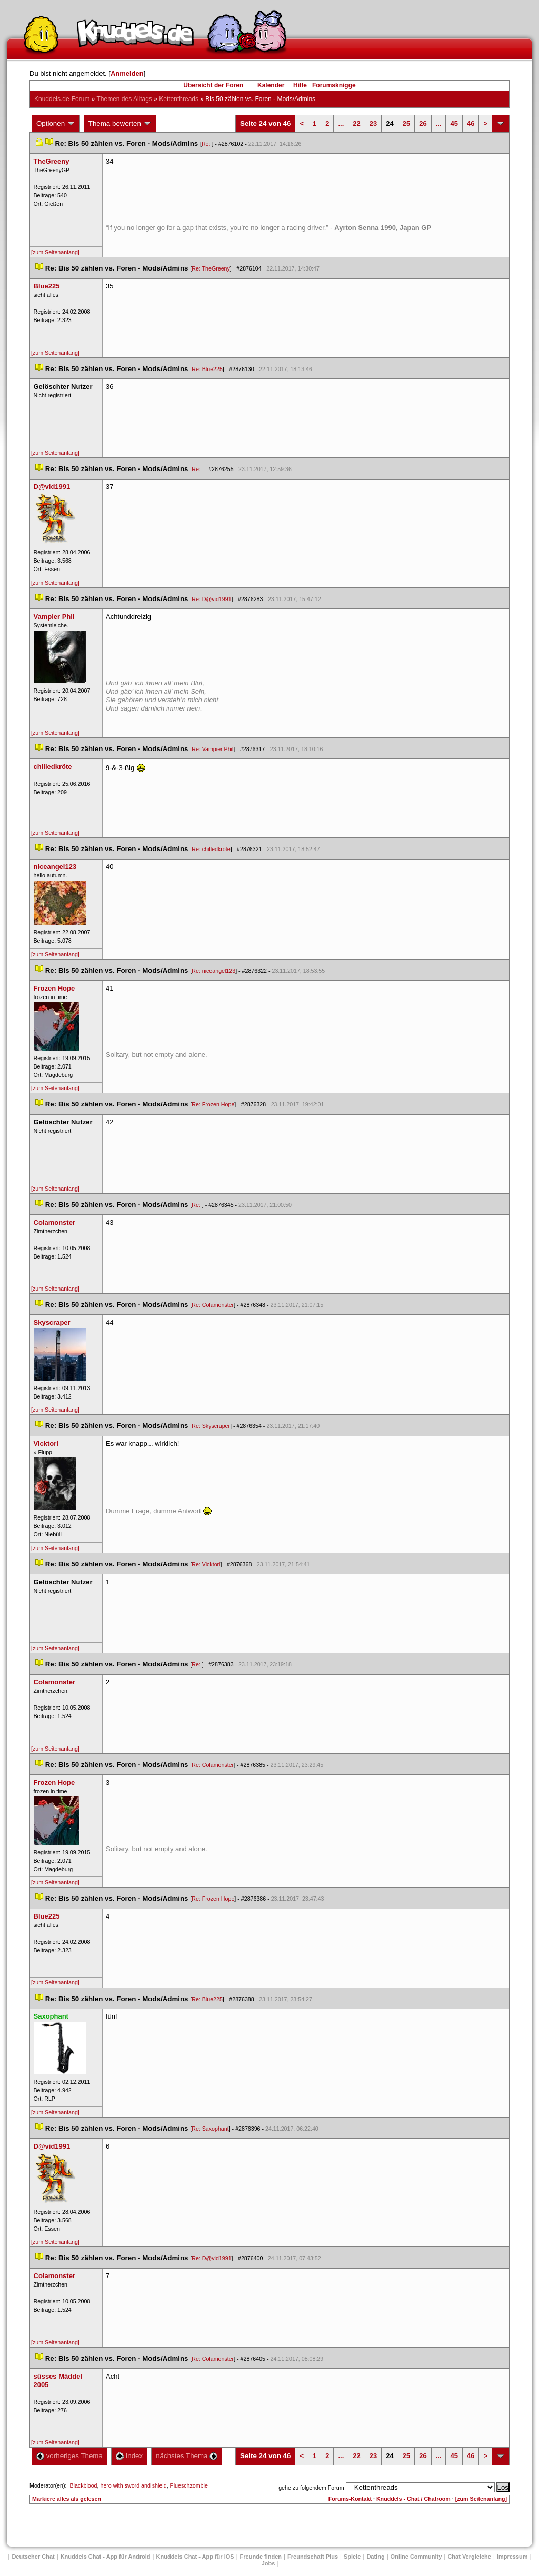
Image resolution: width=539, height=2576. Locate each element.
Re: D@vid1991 (211, 599)
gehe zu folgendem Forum (311, 2487)
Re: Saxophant (210, 2128)
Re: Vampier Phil (212, 749)
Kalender (270, 85)
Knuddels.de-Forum (61, 99)
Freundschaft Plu (312, 2556)
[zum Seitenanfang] (55, 252)
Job (268, 2563)
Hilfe (300, 85)
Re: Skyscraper (211, 1426)
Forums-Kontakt (350, 2498)
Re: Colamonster (213, 1305)
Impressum (512, 2556)
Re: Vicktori (206, 1564)
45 (453, 123)
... (341, 123)
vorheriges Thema (69, 2456)
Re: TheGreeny (211, 268)
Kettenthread (178, 99)
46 (470, 123)
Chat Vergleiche (469, 2556)
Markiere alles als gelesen (66, 2498)
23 (373, 123)
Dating (375, 2556)
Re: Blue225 (207, 369)
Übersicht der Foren (213, 85)
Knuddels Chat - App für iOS (195, 2556)
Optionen (55, 123)
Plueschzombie (189, 2485)
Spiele (352, 2556)
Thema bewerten (120, 123)
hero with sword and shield (133, 2485)
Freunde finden (261, 2556)
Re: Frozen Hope (213, 1104)
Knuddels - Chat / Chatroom (413, 2498)
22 (356, 123)
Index (129, 2456)
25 (406, 123)
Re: (207, 144)
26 (422, 123)
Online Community (416, 2556)
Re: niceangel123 (213, 970)
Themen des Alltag (124, 99)
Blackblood (83, 2485)
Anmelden (127, 73)
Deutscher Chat (33, 2556)
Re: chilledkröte (211, 849)
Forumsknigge (334, 85)
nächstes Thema (186, 2456)
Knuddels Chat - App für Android (106, 2556)
